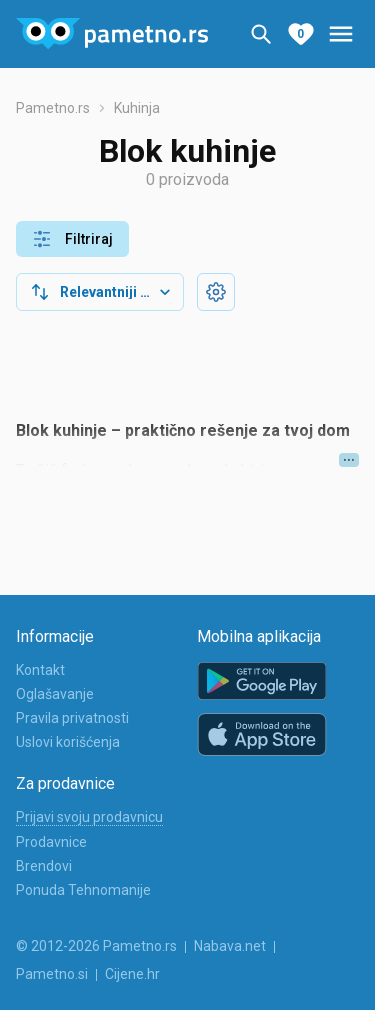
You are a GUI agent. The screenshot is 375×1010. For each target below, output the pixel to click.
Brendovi (44, 866)
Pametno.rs (53, 108)
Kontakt (40, 670)
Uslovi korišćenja (68, 742)
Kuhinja (137, 108)
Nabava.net (230, 946)
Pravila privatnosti (72, 718)
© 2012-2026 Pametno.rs (96, 946)
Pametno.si (52, 974)
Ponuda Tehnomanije (83, 890)
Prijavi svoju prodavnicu (89, 817)
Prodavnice (51, 842)
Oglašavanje (55, 694)
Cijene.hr (132, 974)
